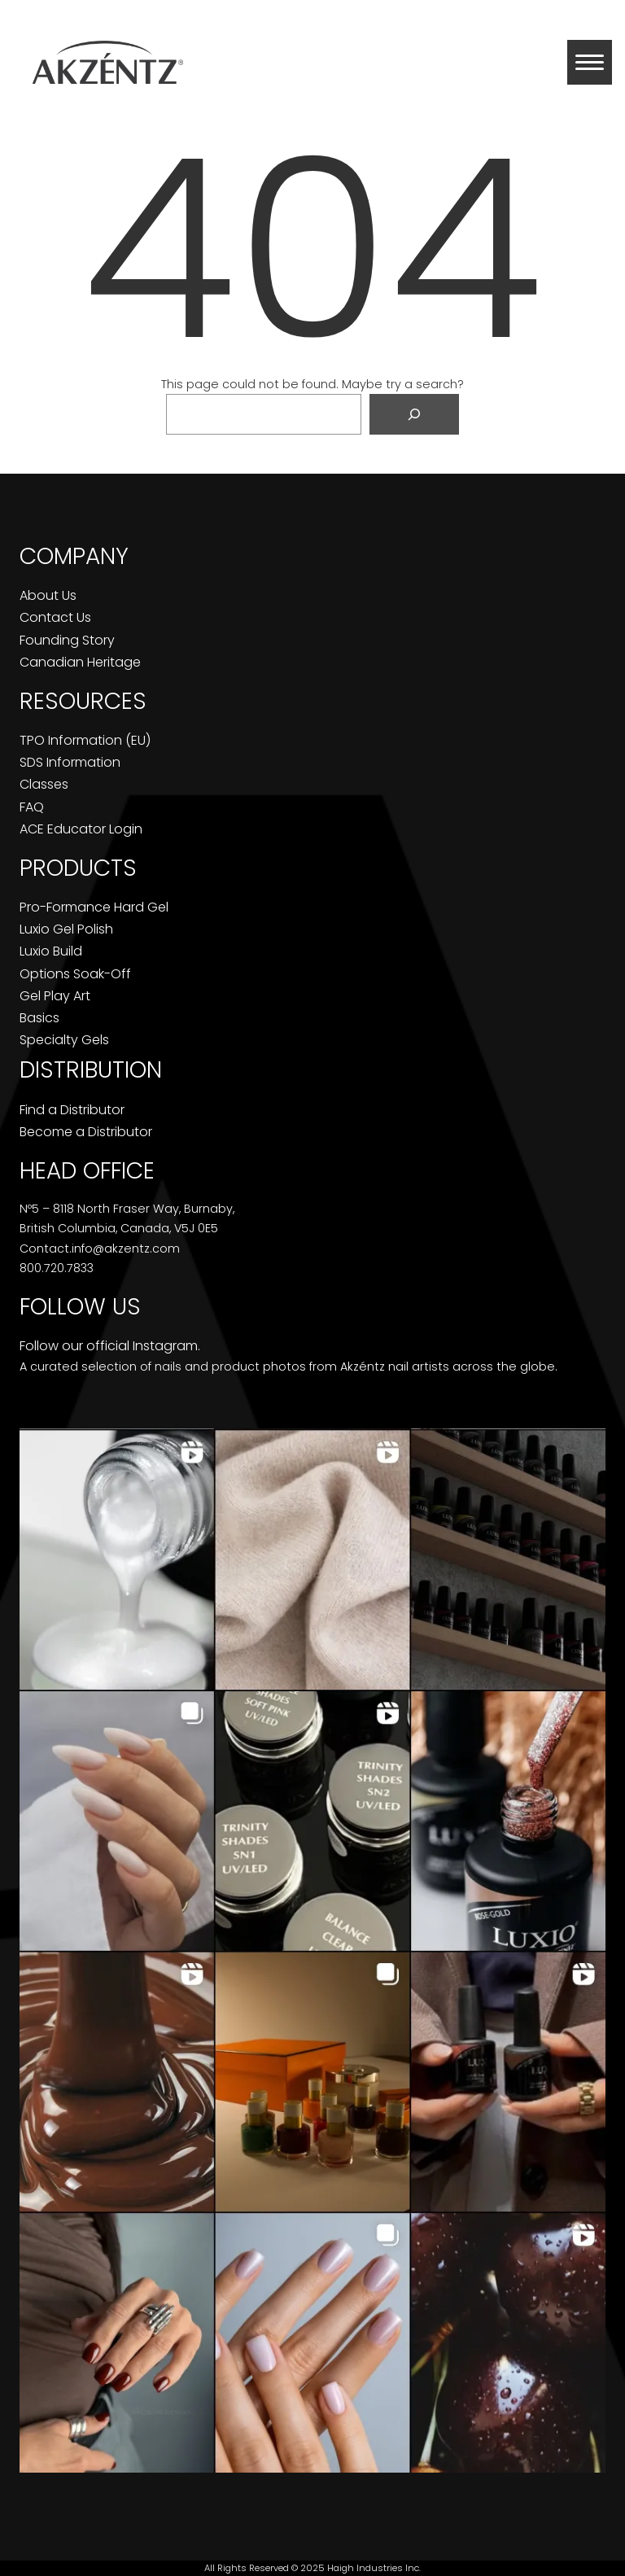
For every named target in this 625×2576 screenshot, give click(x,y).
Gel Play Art (55, 995)
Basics (39, 1017)
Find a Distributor (72, 1109)
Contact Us (55, 617)
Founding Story (67, 640)
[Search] (414, 414)
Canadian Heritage (80, 662)
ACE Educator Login (81, 829)
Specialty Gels (64, 1039)
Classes (44, 784)
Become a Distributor (86, 1131)
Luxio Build (51, 951)
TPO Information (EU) (85, 740)
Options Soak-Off (75, 973)
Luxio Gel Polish (66, 929)
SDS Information (70, 762)
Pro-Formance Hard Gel (94, 907)
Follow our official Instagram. (110, 1345)
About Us (48, 595)
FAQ (32, 807)
